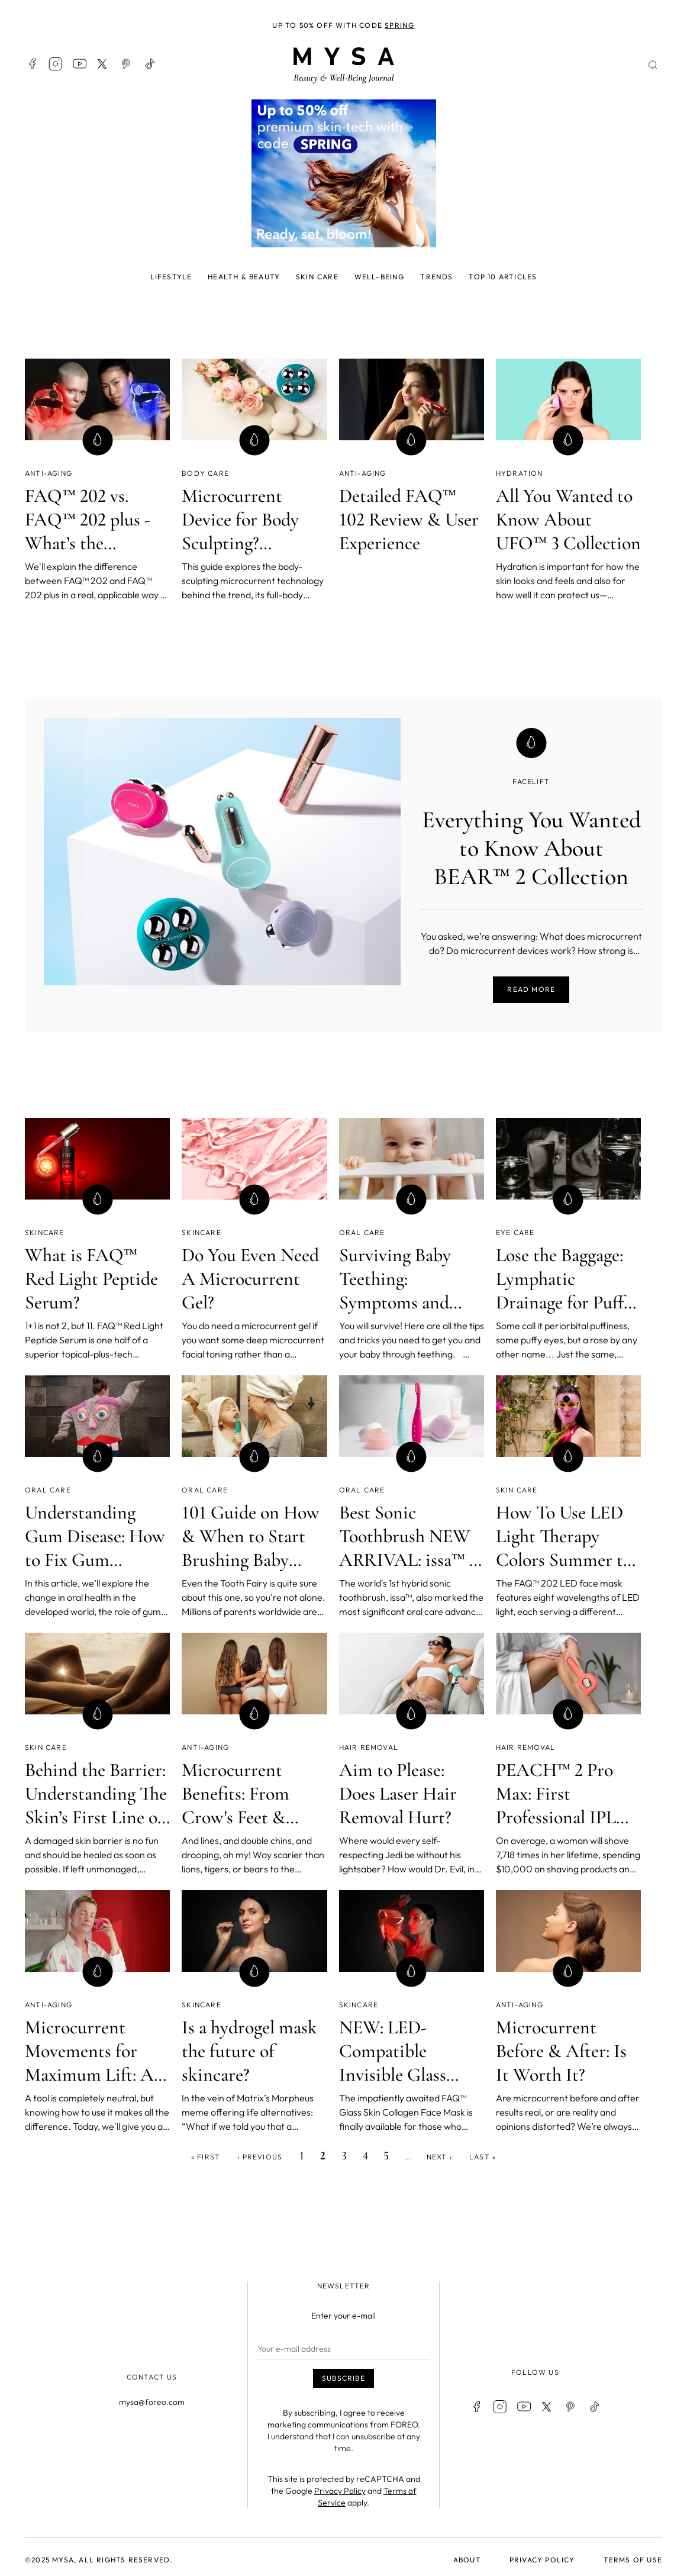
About (467, 2559)
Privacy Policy (340, 2490)
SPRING (399, 25)
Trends (436, 276)
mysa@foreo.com (152, 2402)
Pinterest (127, 64)
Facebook (32, 64)
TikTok (150, 64)
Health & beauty (244, 276)
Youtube (79, 64)
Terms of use (633, 2559)
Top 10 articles (503, 276)
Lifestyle (171, 276)
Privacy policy (542, 2559)
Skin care (317, 276)
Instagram (56, 64)
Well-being (379, 276)
